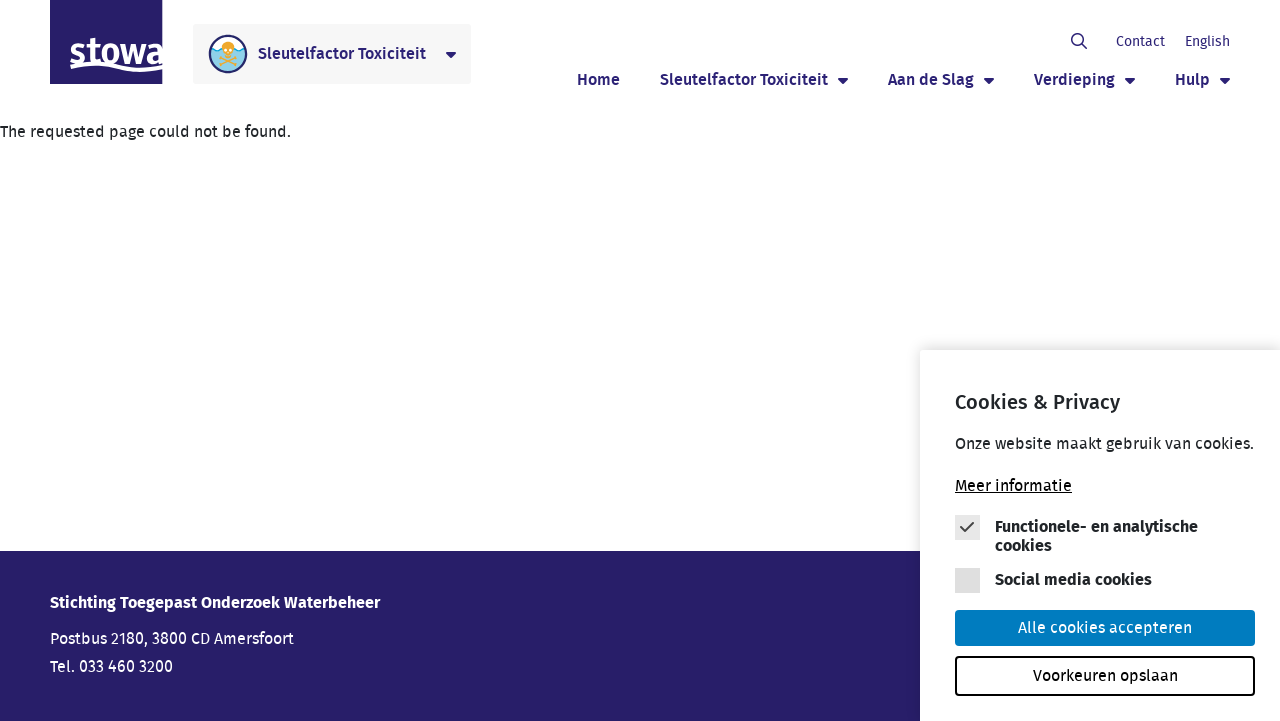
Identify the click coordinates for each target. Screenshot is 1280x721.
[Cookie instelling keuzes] (1105, 544)
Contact (1140, 42)
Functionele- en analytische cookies (1096, 540)
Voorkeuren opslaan (1105, 680)
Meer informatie (1013, 490)
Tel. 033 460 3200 (111, 667)
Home (598, 80)
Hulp (1192, 80)
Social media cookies (1073, 584)
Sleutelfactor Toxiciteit (744, 80)
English (1207, 42)
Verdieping (1074, 80)
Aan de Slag (931, 80)
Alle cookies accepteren (1105, 632)
